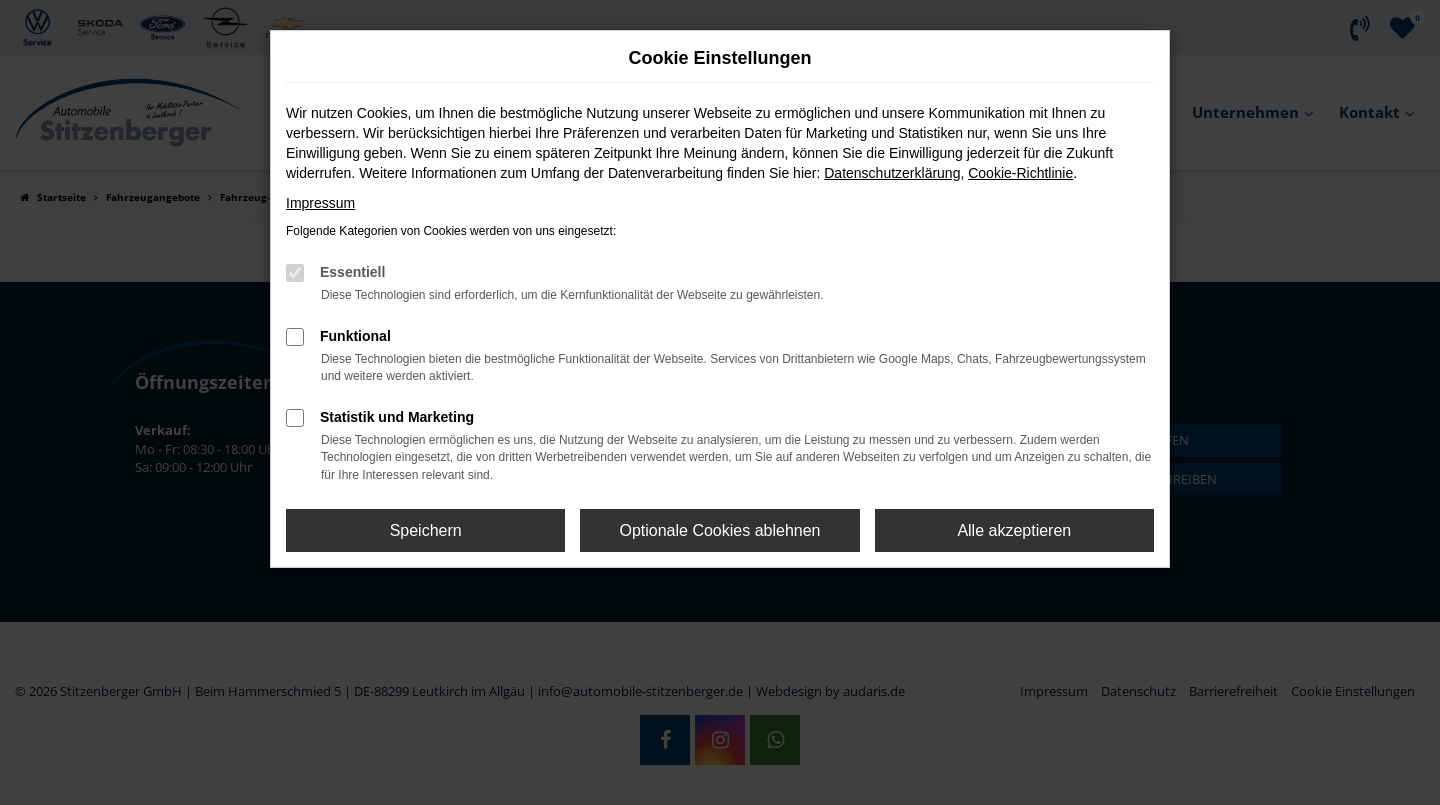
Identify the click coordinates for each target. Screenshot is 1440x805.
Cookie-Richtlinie (1020, 173)
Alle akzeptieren (1014, 530)
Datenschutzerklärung (892, 173)
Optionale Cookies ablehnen (719, 530)
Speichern (426, 530)
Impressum (320, 203)
